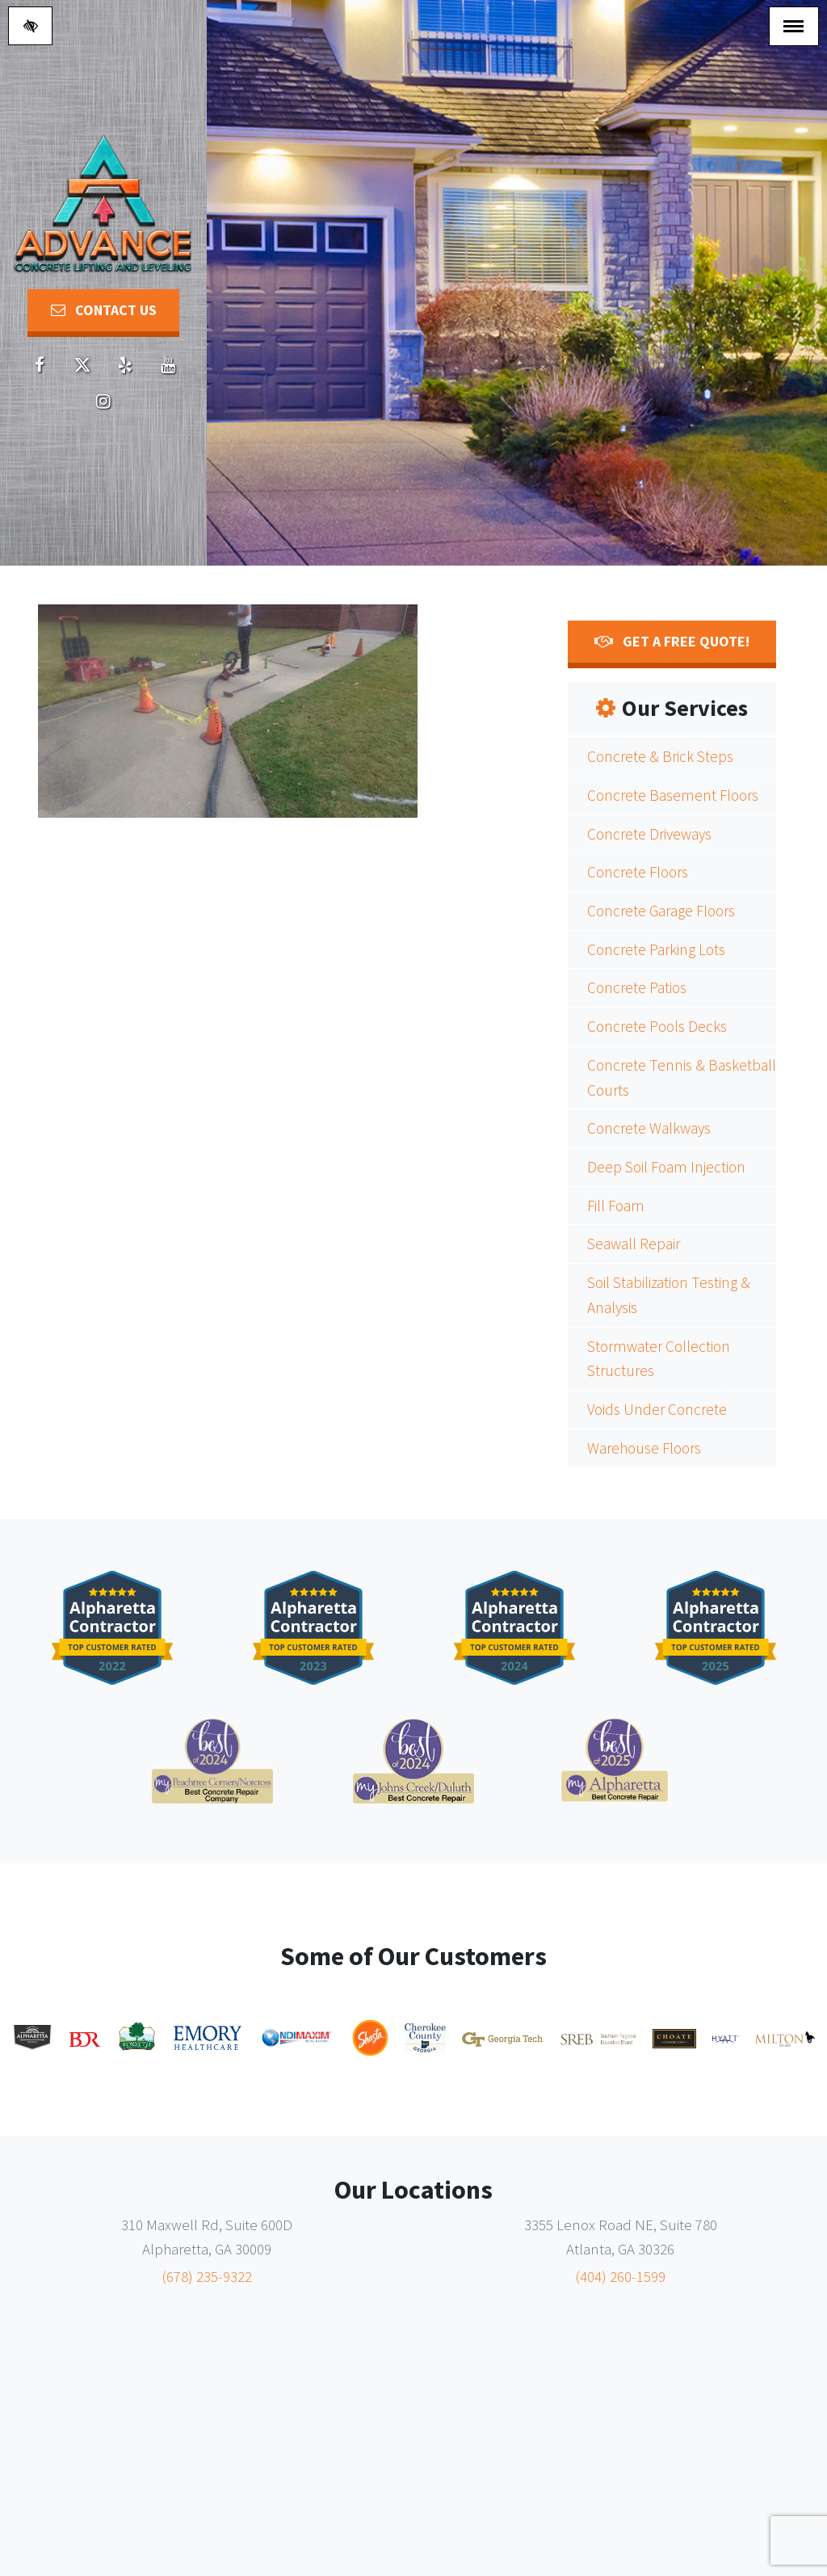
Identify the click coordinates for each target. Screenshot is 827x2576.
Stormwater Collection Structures (658, 1358)
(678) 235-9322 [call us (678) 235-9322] (207, 2276)
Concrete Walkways (649, 1128)
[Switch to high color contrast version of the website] (30, 25)
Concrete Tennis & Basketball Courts (681, 1077)
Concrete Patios (636, 987)
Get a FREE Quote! (671, 641)
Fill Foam (615, 1205)
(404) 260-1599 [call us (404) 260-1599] (620, 2276)
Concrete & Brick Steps (660, 756)
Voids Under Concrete (657, 1409)
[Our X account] (82, 365)
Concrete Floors (637, 872)
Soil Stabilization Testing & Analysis (668, 1295)
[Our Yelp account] (125, 365)
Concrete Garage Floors (661, 910)
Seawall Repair (633, 1243)
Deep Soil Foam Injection (666, 1166)
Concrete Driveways (649, 834)
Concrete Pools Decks (657, 1026)
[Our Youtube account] (168, 365)
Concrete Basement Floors (672, 795)
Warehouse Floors (644, 1448)
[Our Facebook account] (40, 365)
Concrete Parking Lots (656, 949)
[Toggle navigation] (794, 26)
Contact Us (104, 310)
